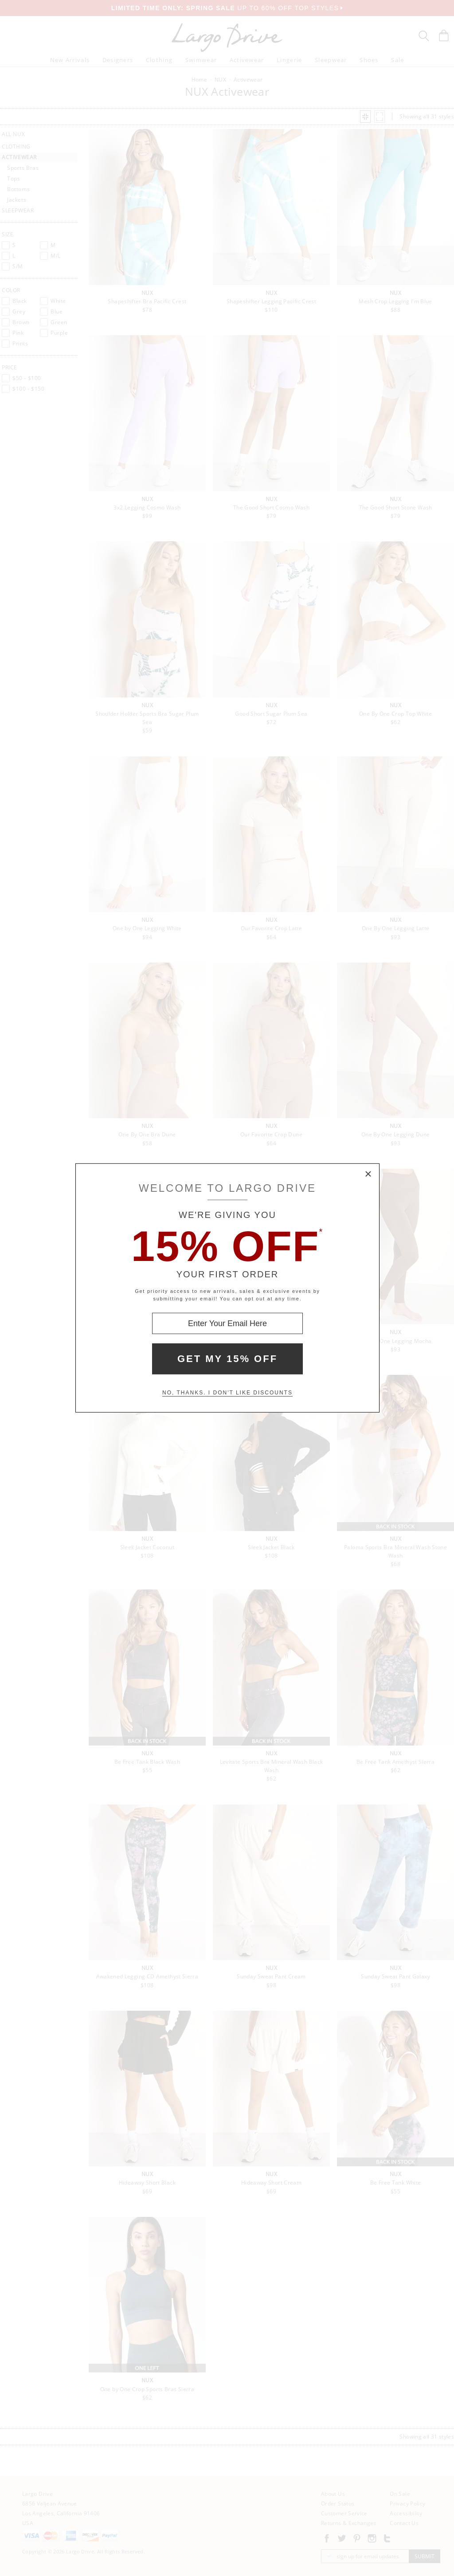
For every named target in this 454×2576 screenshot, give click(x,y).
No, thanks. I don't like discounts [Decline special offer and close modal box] (227, 1393)
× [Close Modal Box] (368, 1174)
